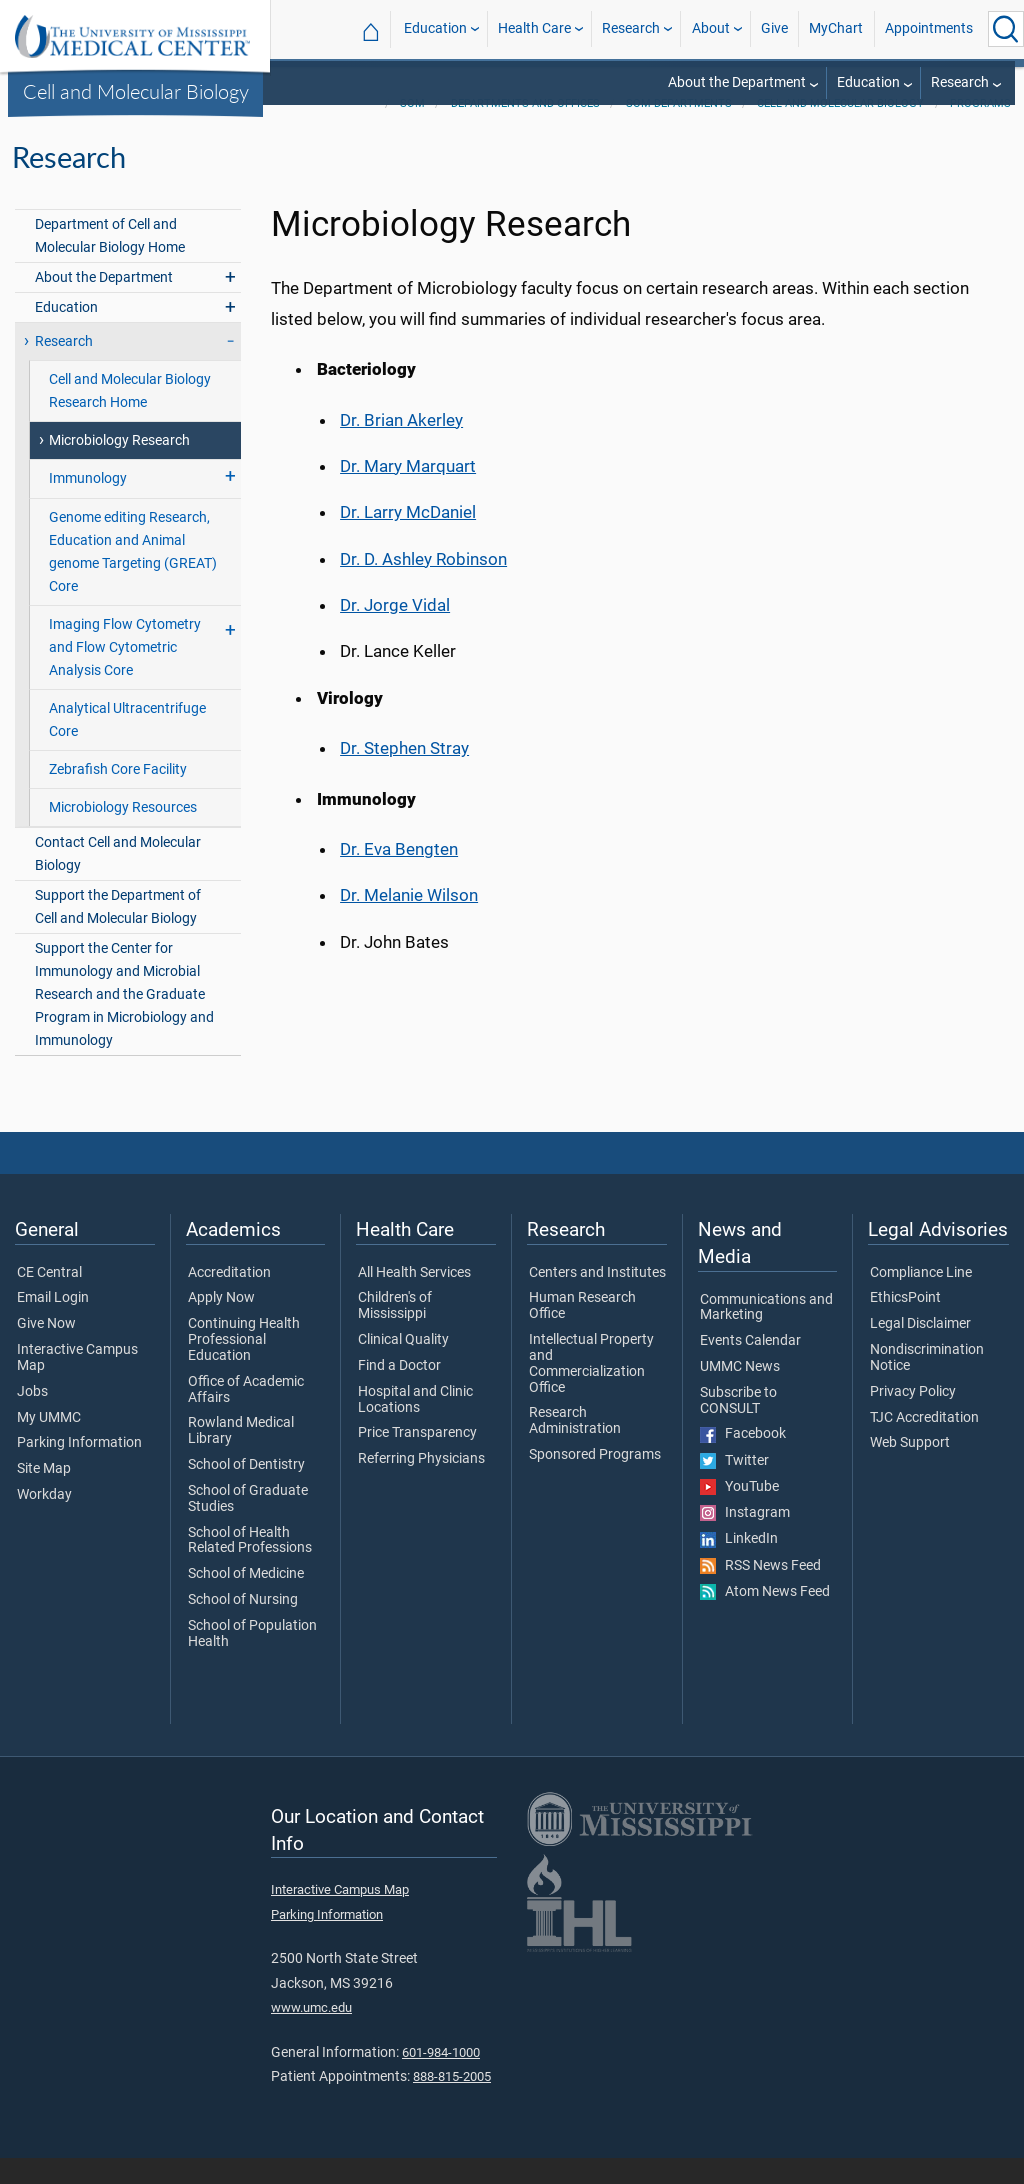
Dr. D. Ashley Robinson (423, 585)
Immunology (88, 504)
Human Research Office (582, 1332)
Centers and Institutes (597, 1299)
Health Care (534, 28)
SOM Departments (679, 129)
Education (435, 28)
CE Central (49, 1299)
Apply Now (221, 1324)
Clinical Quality (403, 1366)
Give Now (46, 1350)
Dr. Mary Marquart (408, 492)
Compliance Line (921, 1299)
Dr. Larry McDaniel (408, 538)
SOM (412, 129)
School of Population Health (252, 1660)
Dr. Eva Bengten (399, 875)
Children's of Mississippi (395, 1332)
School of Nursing (243, 1626)
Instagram (745, 1539)
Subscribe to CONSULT (738, 1427)
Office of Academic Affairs (246, 1416)
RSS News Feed (760, 1592)
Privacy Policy (913, 1418)
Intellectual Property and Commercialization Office (591, 1389)
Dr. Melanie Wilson (409, 921)
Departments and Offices (525, 129)
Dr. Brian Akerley (401, 446)
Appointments (929, 28)
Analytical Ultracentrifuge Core (127, 746)
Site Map (44, 1495)
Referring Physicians (421, 1485)
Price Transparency (417, 1459)
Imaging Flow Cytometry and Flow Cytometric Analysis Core (125, 673)
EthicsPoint (905, 1324)
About (711, 28)
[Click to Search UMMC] (1006, 29)
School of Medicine (246, 1600)
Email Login (53, 1324)
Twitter (734, 1487)
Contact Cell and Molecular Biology (118, 880)
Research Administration (575, 1447)
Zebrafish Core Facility (118, 795)
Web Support (910, 1469)
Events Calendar (750, 1367)
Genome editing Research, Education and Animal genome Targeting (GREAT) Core (133, 578)
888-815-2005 (452, 2102)
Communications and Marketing (766, 1334)
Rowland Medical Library (241, 1457)
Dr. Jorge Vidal (395, 631)
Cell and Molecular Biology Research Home (130, 417)
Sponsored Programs (595, 1481)
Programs (980, 129)
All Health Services (414, 1299)
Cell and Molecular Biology (136, 91)
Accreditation (229, 1299)
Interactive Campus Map (77, 1384)
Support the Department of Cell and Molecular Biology (118, 933)
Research (631, 28)
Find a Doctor (399, 1392)
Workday (44, 1521)
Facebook (743, 1460)
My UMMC (49, 1444)
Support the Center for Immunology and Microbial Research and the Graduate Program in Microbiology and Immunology (124, 1020)
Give (774, 28)
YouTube (739, 1513)
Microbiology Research (119, 466)
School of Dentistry (246, 1491)
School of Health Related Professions (250, 1567)
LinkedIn (739, 1565)
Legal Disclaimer (920, 1350)
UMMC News (740, 1393)
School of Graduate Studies (248, 1525)
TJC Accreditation (924, 1444)
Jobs (32, 1418)
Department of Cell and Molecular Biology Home (110, 262)
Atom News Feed (765, 1618)
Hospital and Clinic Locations (415, 1426)
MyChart (836, 28)
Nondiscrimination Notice (927, 1384)
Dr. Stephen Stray (404, 774)
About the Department (737, 82)
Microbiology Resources (123, 833)
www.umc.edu (311, 2033)
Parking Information (79, 1469)
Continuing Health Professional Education (244, 1365)
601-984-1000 (441, 2078)
